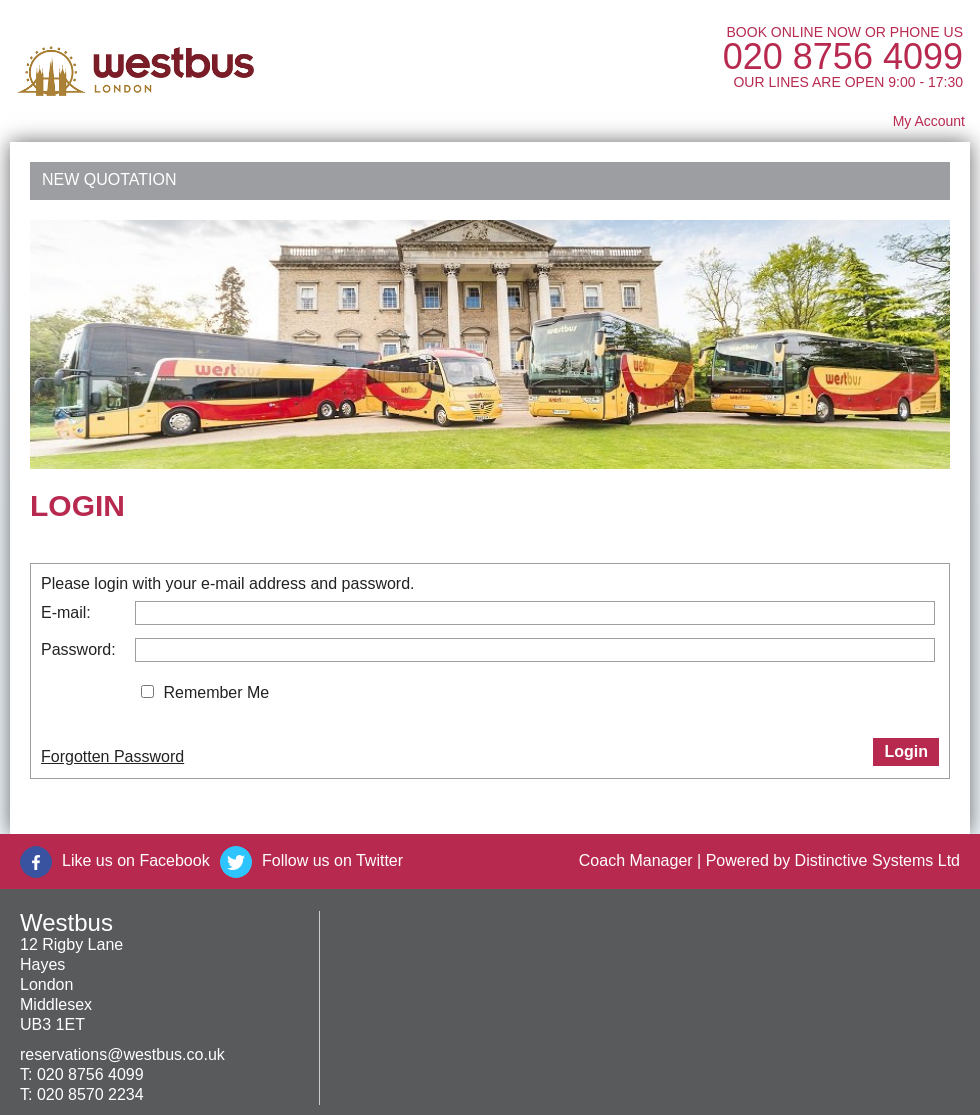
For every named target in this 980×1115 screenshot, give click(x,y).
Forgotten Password (112, 756)
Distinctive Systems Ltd (877, 860)
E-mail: (66, 612)
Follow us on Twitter (332, 860)
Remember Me (216, 692)
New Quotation (109, 179)
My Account (929, 121)
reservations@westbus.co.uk (122, 1054)
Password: (78, 649)
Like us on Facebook (136, 860)
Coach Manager (636, 860)
